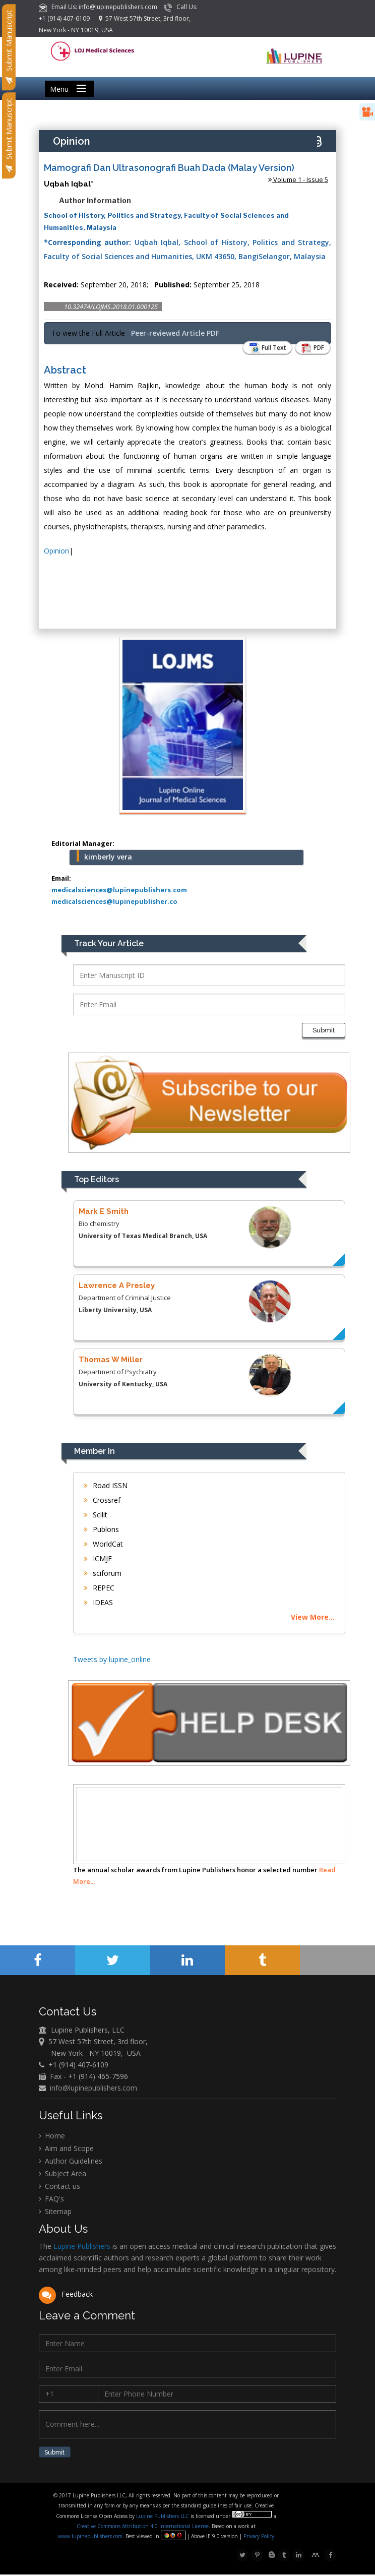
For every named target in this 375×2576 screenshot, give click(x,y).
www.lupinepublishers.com (90, 2537)
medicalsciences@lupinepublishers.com (119, 889)
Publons (101, 1529)
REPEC (99, 1587)
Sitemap (55, 2212)
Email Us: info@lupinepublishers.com (99, 7)
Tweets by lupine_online (112, 1659)
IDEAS (98, 1602)
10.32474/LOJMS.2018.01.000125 (111, 306)
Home (52, 2136)
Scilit (95, 1514)
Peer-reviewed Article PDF (175, 333)
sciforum (102, 1573)
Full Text (262, 347)
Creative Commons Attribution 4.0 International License (143, 2527)
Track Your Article (109, 943)
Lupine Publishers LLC (164, 2517)
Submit (323, 1030)
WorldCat (103, 1544)
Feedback (66, 2295)
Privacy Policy (258, 2537)
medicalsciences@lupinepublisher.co (114, 901)
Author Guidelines (70, 2162)
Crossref (102, 1500)
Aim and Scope (66, 2149)
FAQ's (51, 2199)
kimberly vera (108, 857)
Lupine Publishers (80, 2247)
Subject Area (62, 2174)
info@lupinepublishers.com (93, 2089)
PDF (310, 348)
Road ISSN (106, 1485)
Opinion (56, 551)
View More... (313, 1617)
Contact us (59, 2187)
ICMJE (98, 1558)
